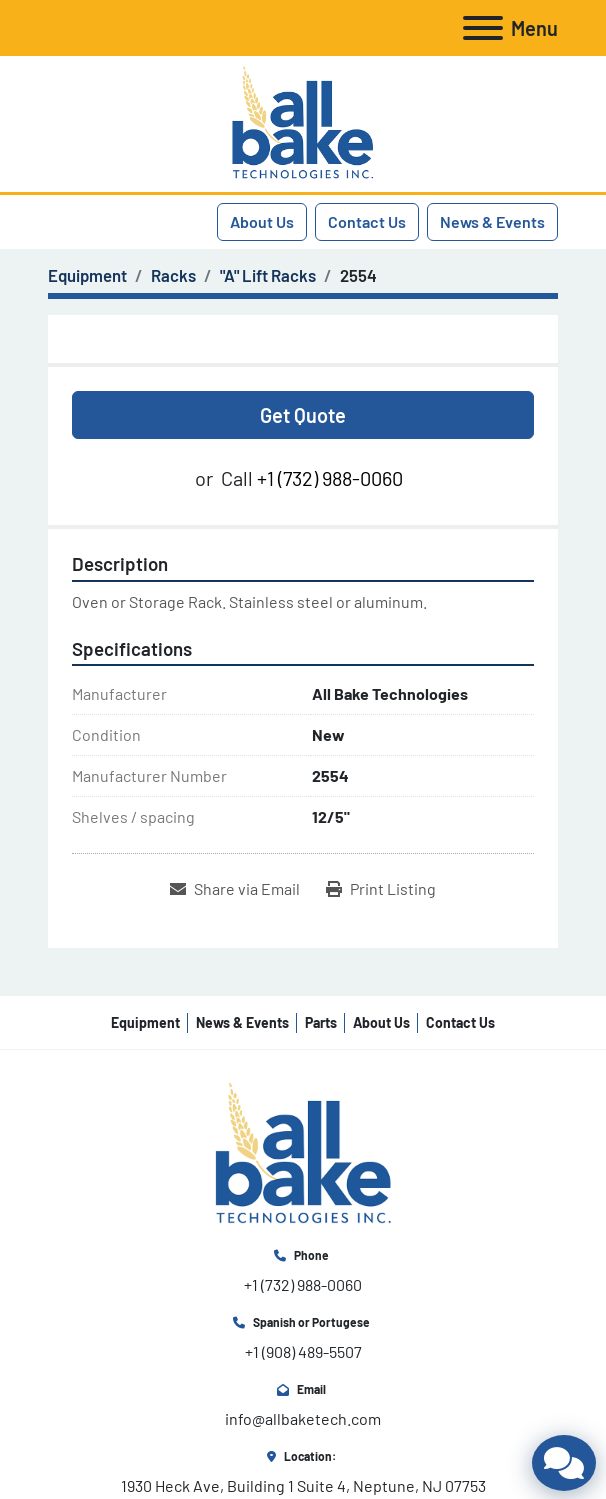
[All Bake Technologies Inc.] (303, 1152)
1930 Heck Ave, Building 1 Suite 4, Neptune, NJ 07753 (303, 1485)
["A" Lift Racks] (268, 275)
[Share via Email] (235, 889)
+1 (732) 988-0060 (330, 478)
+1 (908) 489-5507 (303, 1351)
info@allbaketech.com (303, 1418)
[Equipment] (87, 275)
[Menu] (483, 28)
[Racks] (173, 275)
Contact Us (367, 221)
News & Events (492, 221)
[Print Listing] (381, 889)
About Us (262, 221)
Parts (321, 1022)
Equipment (145, 1022)
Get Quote (303, 415)
